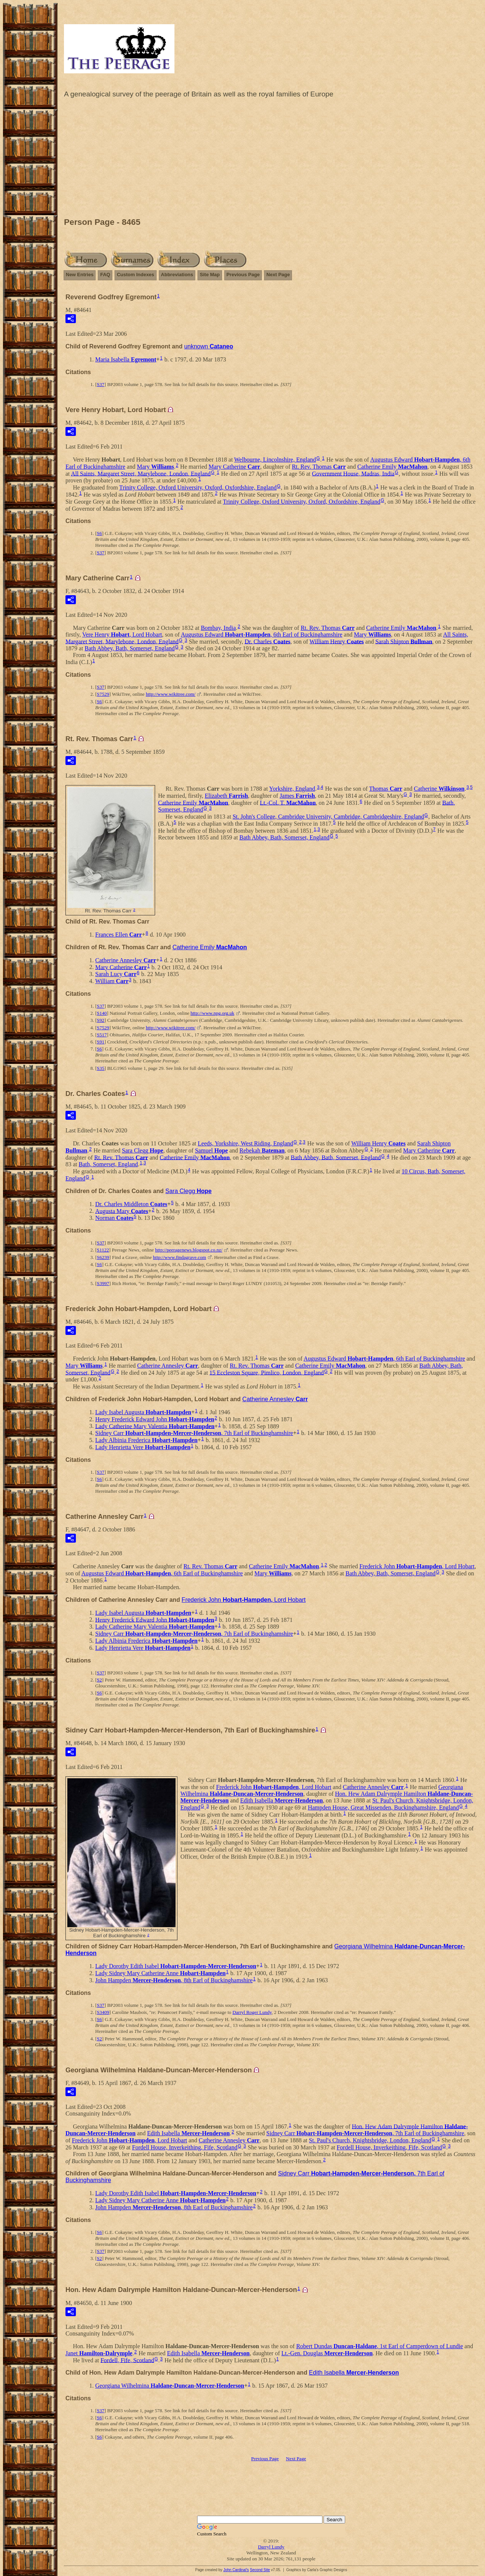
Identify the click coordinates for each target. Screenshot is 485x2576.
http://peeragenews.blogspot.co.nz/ (188, 1250)
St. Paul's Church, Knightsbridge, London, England (370, 2140)
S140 (102, 1013)
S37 (100, 384)
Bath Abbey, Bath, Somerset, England (130, 648)
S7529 (103, 694)
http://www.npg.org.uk (212, 1013)
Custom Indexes (135, 274)
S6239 (103, 1257)
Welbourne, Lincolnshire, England (275, 459)
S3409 (103, 2012)
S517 (102, 1034)
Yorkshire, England (292, 788)
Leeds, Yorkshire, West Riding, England (245, 1143)
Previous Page (243, 274)
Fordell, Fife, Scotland (127, 2360)
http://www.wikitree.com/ (170, 694)
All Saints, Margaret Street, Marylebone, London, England (141, 473)
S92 (100, 1020)
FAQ (105, 274)
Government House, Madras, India (353, 473)
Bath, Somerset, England (108, 1164)
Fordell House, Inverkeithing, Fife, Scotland (184, 2147)
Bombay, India (218, 628)
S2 (99, 1680)
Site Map (209, 274)
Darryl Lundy (271, 2547)
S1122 (103, 1250)
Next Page (278, 274)
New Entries (79, 274)
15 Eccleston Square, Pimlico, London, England (266, 1372)
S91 (100, 1042)
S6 (99, 533)
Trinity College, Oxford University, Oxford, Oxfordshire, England (198, 487)
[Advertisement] (271, 160)
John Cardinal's (236, 2570)
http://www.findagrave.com (179, 1257)
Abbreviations (177, 274)
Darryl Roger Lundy (252, 2012)
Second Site (260, 2570)
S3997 (103, 1283)
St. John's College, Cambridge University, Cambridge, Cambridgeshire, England (328, 816)
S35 (100, 1068)
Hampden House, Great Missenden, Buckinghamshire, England (383, 1807)
